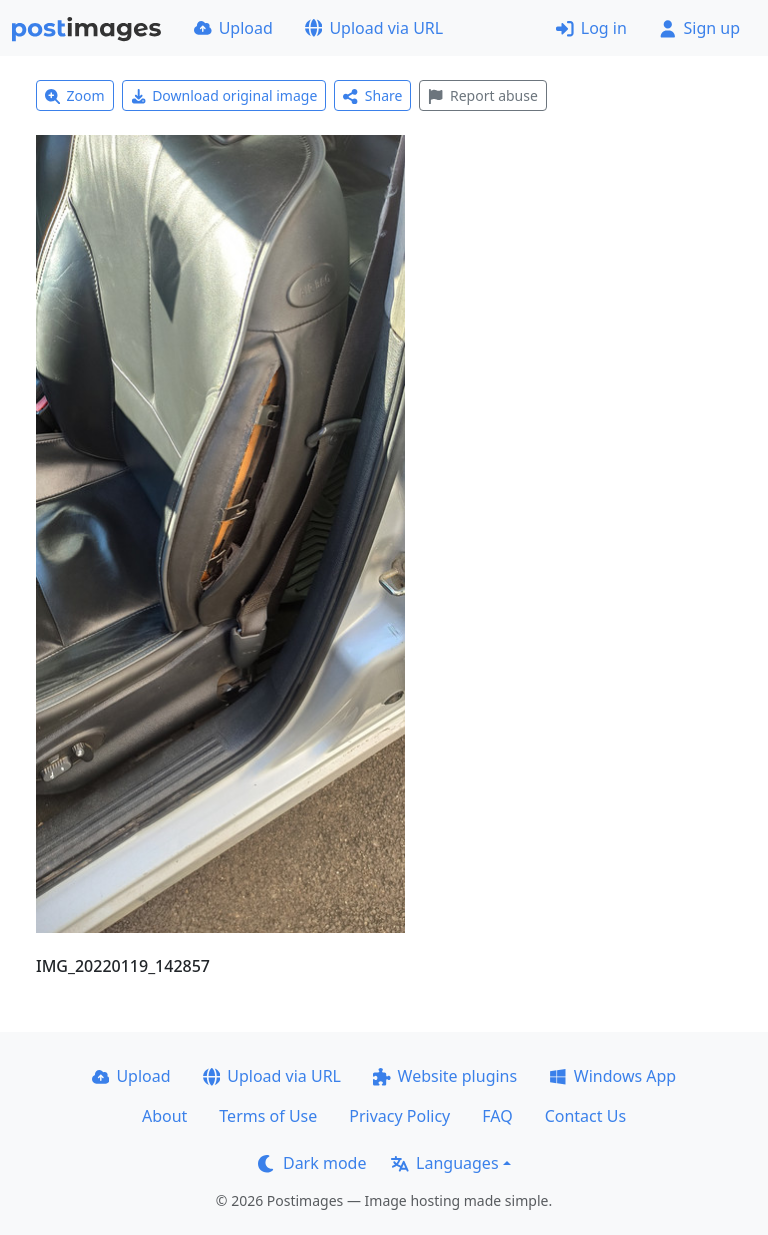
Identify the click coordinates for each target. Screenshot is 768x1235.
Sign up (699, 28)
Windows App (612, 1076)
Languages (444, 1163)
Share (372, 95)
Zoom (75, 95)
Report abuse (482, 95)
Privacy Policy (399, 1116)
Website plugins (445, 1076)
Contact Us (585, 1116)
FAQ (497, 1116)
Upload (233, 28)
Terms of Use (268, 1116)
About (164, 1116)
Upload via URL (374, 28)
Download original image (224, 95)
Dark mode (312, 1163)
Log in (591, 28)
